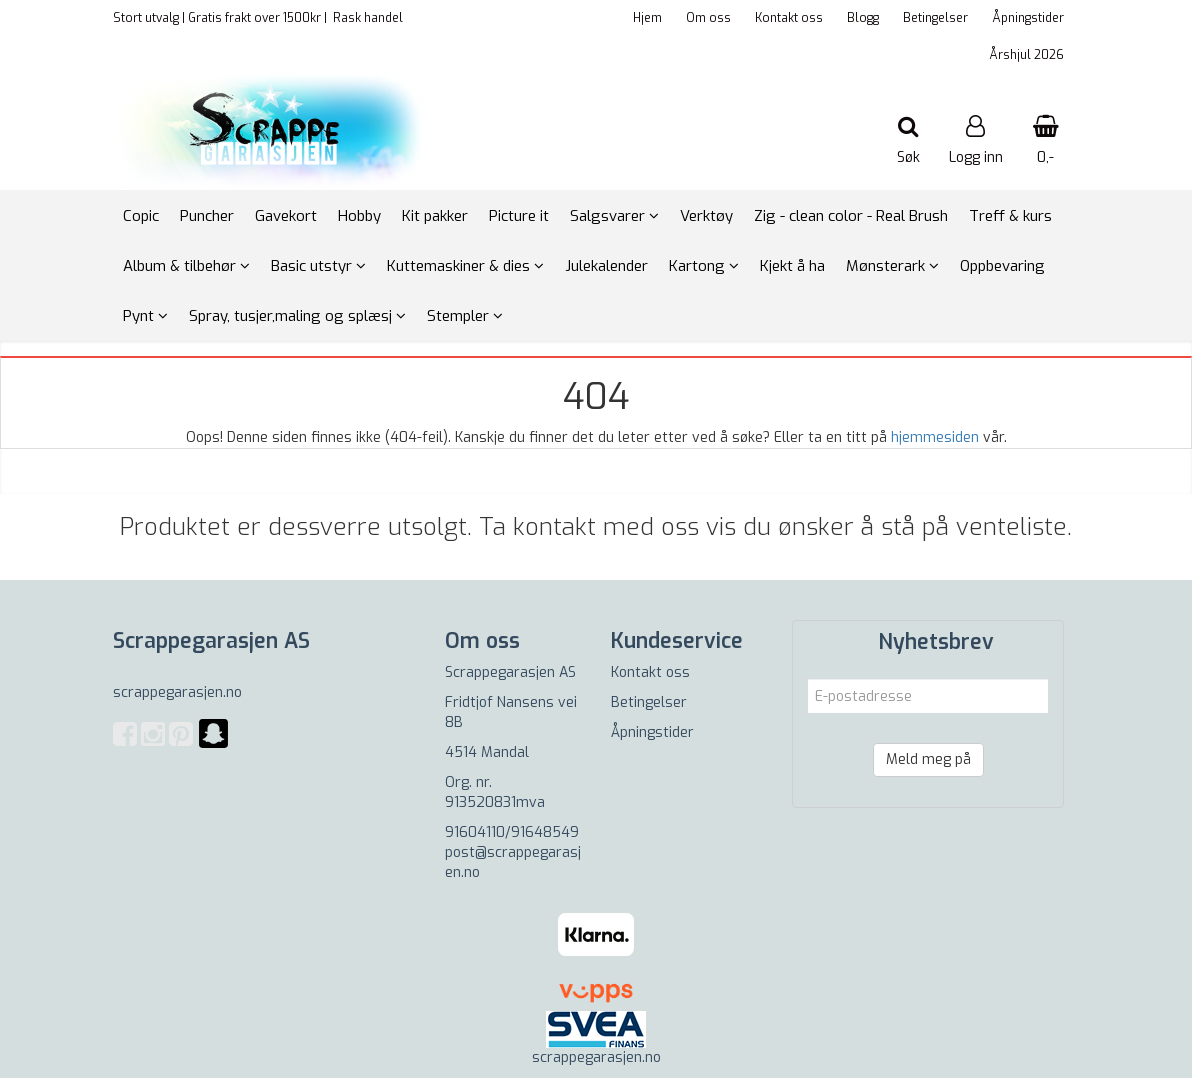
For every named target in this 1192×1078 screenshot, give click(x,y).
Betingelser (935, 18)
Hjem (647, 18)
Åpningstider (1028, 18)
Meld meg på (928, 759)
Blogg (863, 18)
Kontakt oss (789, 18)
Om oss (708, 18)
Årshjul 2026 (1026, 55)
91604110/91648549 (512, 832)
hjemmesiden (935, 437)
